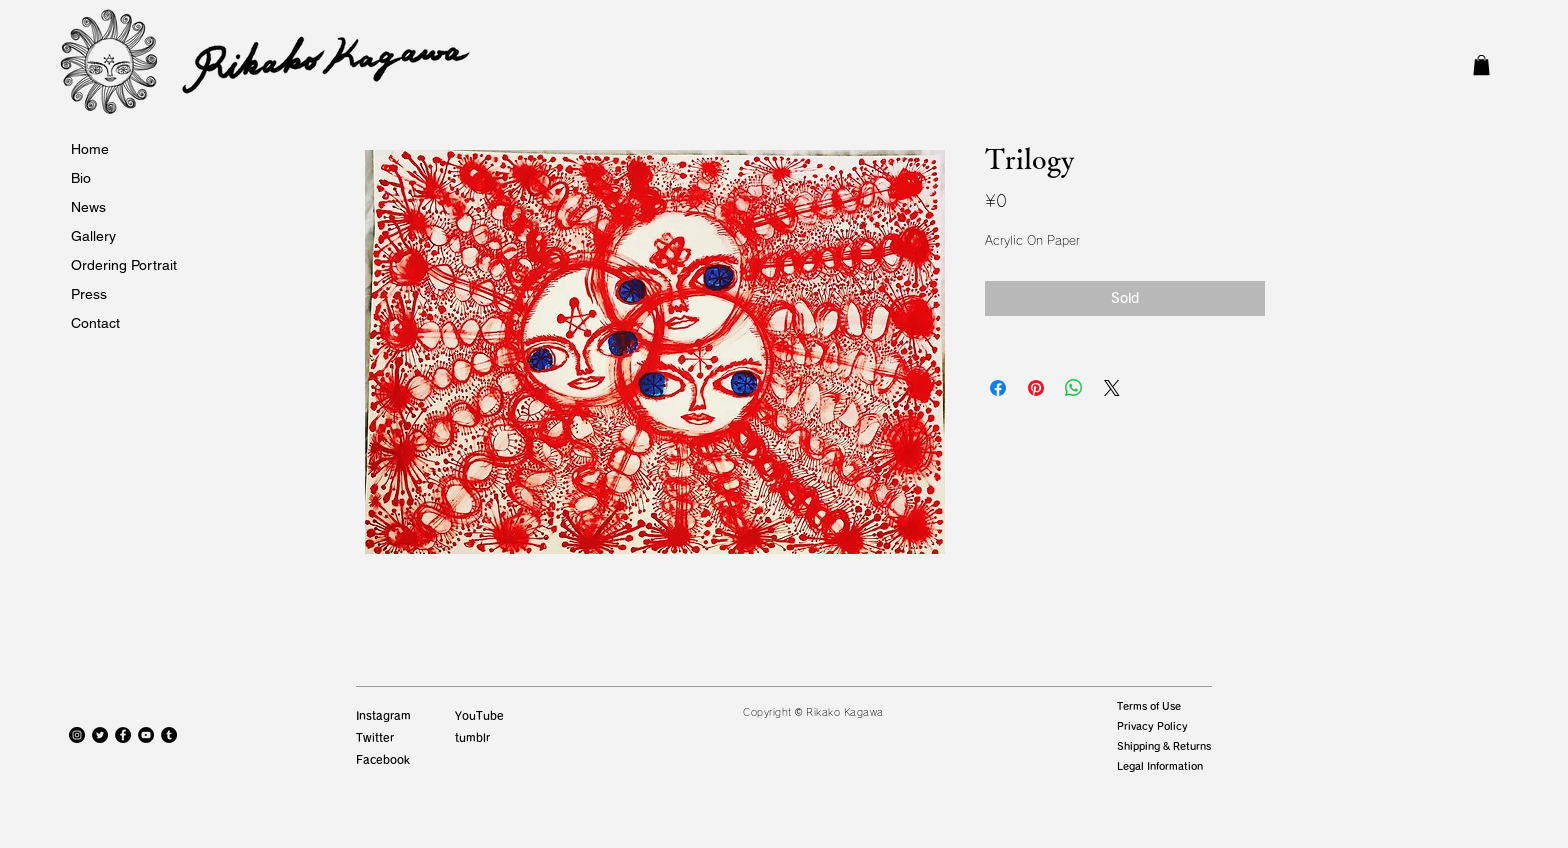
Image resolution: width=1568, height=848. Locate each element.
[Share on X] (1112, 388)
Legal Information (1160, 766)
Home (90, 149)
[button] (1481, 65)
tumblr (472, 737)
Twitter (375, 737)
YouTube (479, 715)
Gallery (93, 236)
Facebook (383, 759)
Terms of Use (1149, 706)
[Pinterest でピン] (1036, 388)
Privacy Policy (1152, 726)
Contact (95, 323)
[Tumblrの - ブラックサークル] (169, 735)
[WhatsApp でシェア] (1074, 388)
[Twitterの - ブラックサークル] (100, 735)
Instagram (383, 715)
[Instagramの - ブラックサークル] (77, 735)
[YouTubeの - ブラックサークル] (146, 735)
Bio (81, 178)
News (88, 207)
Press (89, 294)
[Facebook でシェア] (998, 388)
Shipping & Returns (1164, 746)
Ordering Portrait (124, 265)
